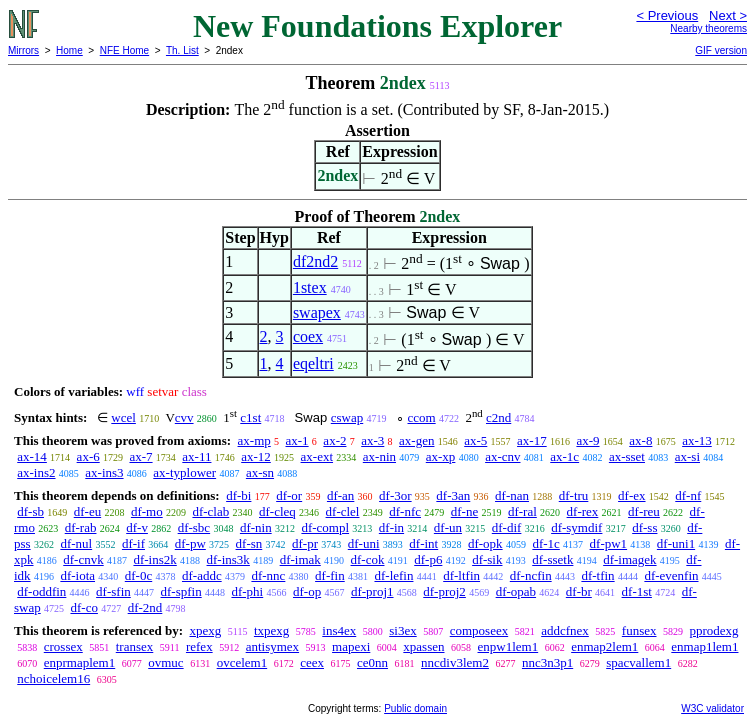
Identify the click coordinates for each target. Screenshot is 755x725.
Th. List (182, 50)
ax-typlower (184, 472)
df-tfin (597, 575)
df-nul (76, 543)
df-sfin (113, 591)
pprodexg (714, 630)
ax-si (687, 456)
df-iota (77, 575)
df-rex (583, 511)
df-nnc (268, 575)
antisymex (272, 646)
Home (69, 50)
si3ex (402, 630)
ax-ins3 (104, 472)
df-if (133, 543)
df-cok (368, 559)
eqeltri (313, 363)
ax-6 (88, 456)
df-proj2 (444, 591)
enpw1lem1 (508, 646)
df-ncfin (531, 575)
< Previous (667, 15)
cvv (184, 417)
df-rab (81, 527)
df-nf (688, 495)
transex (135, 646)
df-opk (485, 543)
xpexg (205, 630)
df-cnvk (83, 559)
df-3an (453, 495)
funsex (639, 630)
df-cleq (277, 511)
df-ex (631, 495)
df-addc (202, 575)
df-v (137, 527)
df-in (391, 527)
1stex (310, 287)
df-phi (247, 591)
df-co (83, 607)
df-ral (522, 511)
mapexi (351, 646)
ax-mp (254, 440)
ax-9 (587, 440)
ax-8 (640, 440)
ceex (312, 662)
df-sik (487, 559)
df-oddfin (41, 591)
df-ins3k (228, 559)
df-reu (644, 511)
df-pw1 (609, 543)
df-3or (395, 495)
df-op (307, 591)
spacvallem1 (638, 662)
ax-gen (416, 440)
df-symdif (576, 527)
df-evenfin (671, 575)
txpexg (271, 630)
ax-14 (32, 456)
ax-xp (441, 456)
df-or (289, 495)
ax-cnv (502, 456)
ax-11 (196, 456)
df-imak (300, 559)
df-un (448, 527)
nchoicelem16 (53, 678)
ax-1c (564, 456)
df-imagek (629, 559)
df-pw (190, 543)
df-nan (512, 495)
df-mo (147, 511)
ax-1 (297, 440)
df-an (340, 495)
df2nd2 (315, 261)
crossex (63, 646)
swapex (317, 312)
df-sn (249, 543)
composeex (479, 630)
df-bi (238, 495)
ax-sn (260, 472)
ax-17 (532, 440)
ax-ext (317, 456)
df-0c (138, 575)
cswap (347, 417)
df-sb (30, 511)
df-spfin (181, 591)
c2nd (498, 417)
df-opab (516, 591)
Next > (728, 15)
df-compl (325, 527)
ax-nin (379, 456)
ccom (422, 417)
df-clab (210, 511)
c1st (250, 417)
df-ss (644, 527)
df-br (579, 591)
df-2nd (145, 607)
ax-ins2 (36, 472)
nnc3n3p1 (547, 662)
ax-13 (697, 440)
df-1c (545, 543)
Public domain (415, 708)
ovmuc (165, 662)
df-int (423, 543)
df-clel (343, 511)
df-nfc (405, 511)
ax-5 (475, 440)
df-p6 (428, 559)
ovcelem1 (242, 662)
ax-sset (627, 456)
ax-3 (372, 440)
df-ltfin (461, 575)
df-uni (364, 543)
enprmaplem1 (79, 662)
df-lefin (393, 575)
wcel (123, 417)
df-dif (507, 527)
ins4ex (339, 630)
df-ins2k (154, 559)
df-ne (464, 511)
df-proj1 (372, 591)
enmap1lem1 (704, 646)
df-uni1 (676, 543)
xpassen (423, 646)
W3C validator (712, 708)
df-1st (637, 591)
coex (308, 336)
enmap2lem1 (604, 646)
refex (199, 646)
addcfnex (565, 630)
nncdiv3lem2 (455, 662)
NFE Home (124, 50)
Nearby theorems (708, 28)
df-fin (330, 575)
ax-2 (334, 440)
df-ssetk (552, 559)
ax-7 (140, 456)
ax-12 (256, 456)
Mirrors (23, 50)
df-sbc (194, 527)
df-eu (87, 511)
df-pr (305, 543)
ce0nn (372, 662)
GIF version (721, 50)
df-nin (256, 527)
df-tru (574, 495)
